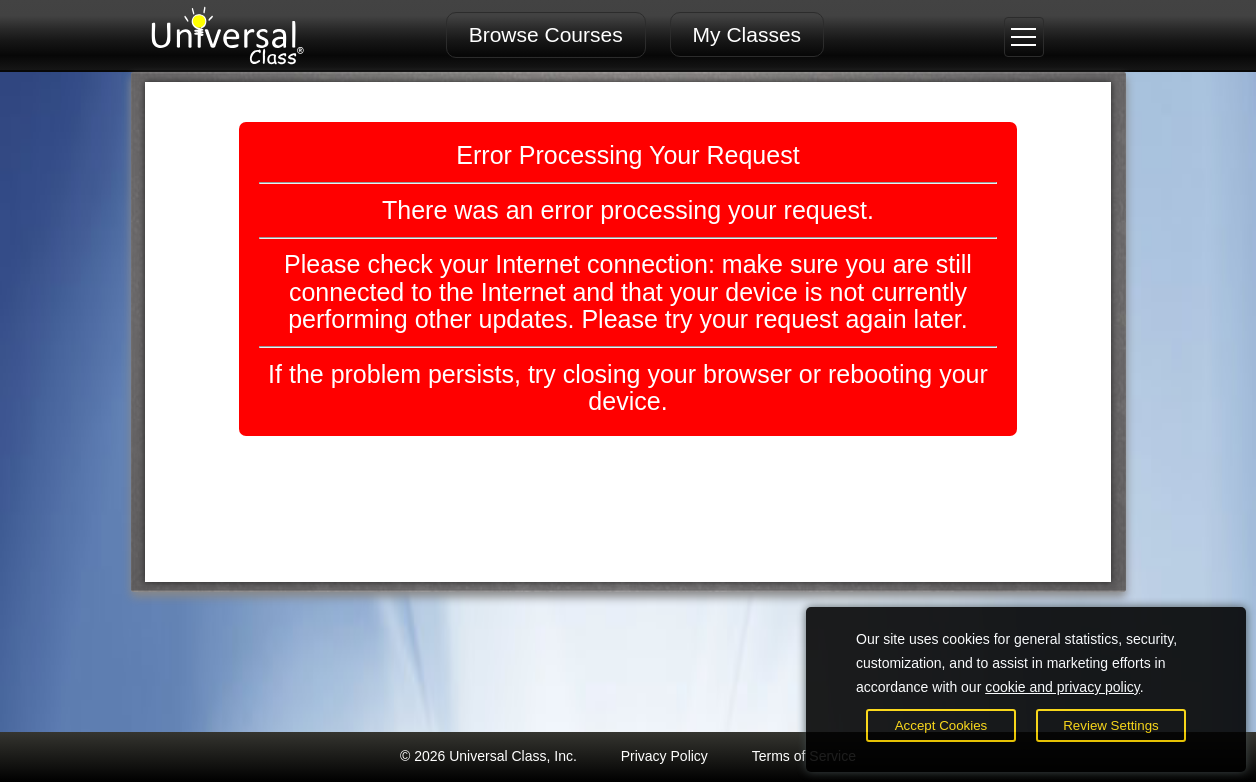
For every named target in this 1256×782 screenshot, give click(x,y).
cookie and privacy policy (1062, 687)
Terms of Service (804, 756)
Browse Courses (546, 34)
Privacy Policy (664, 756)
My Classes (747, 34)
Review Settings (1111, 725)
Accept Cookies (941, 725)
